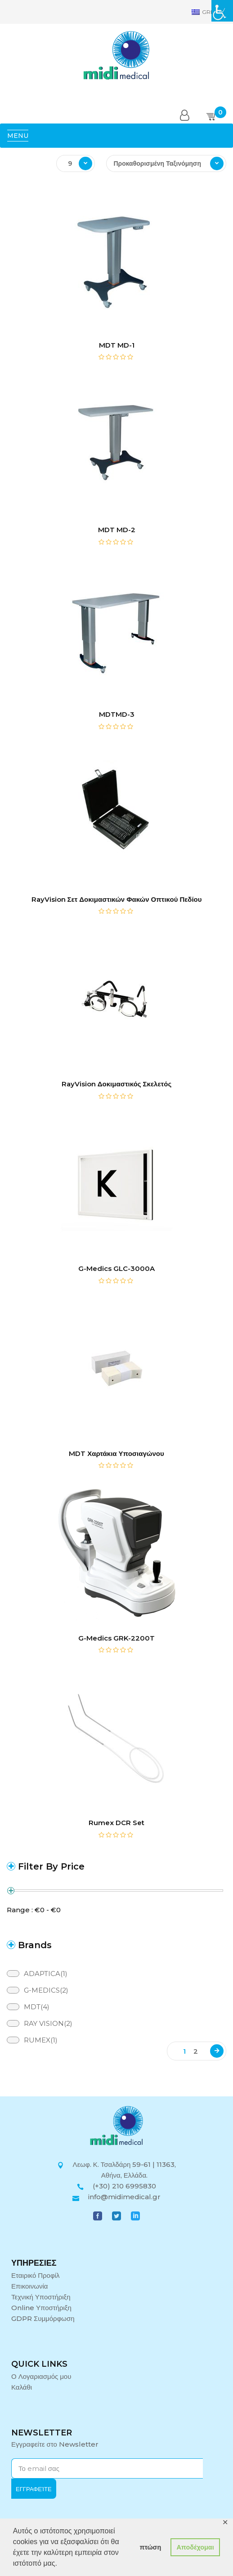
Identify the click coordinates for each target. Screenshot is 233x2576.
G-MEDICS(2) (46, 1990)
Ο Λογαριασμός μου (41, 2376)
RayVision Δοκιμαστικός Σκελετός (116, 1084)
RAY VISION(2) (48, 2023)
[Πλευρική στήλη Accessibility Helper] (222, 11)
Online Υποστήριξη (41, 2307)
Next (217, 2051)
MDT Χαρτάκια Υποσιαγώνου (116, 1453)
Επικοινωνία (29, 2286)
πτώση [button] (150, 2547)
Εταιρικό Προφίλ (35, 2275)
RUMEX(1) (41, 2040)
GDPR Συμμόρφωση (43, 2318)
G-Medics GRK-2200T (116, 1638)
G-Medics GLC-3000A (116, 1268)
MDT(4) (36, 2007)
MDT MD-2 (116, 529)
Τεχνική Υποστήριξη (41, 2297)
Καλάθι (21, 2387)
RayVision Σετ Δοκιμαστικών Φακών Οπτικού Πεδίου (116, 899)
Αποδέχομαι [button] (195, 2547)
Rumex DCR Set (116, 1822)
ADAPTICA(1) (45, 1973)
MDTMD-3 (116, 714)
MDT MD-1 (116, 345)
